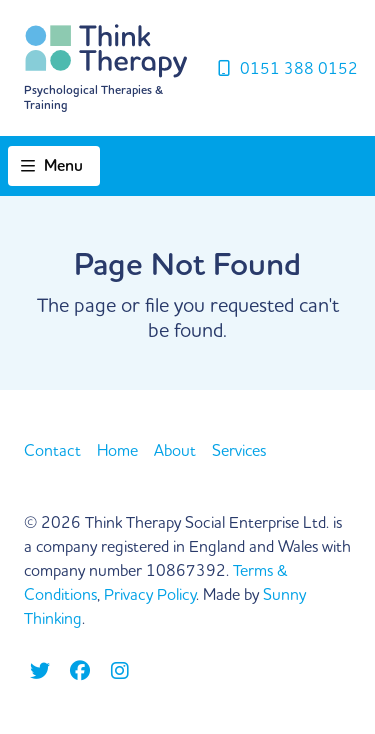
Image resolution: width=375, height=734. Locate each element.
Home (117, 450)
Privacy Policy (150, 594)
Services (239, 450)
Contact (52, 450)
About (175, 450)
